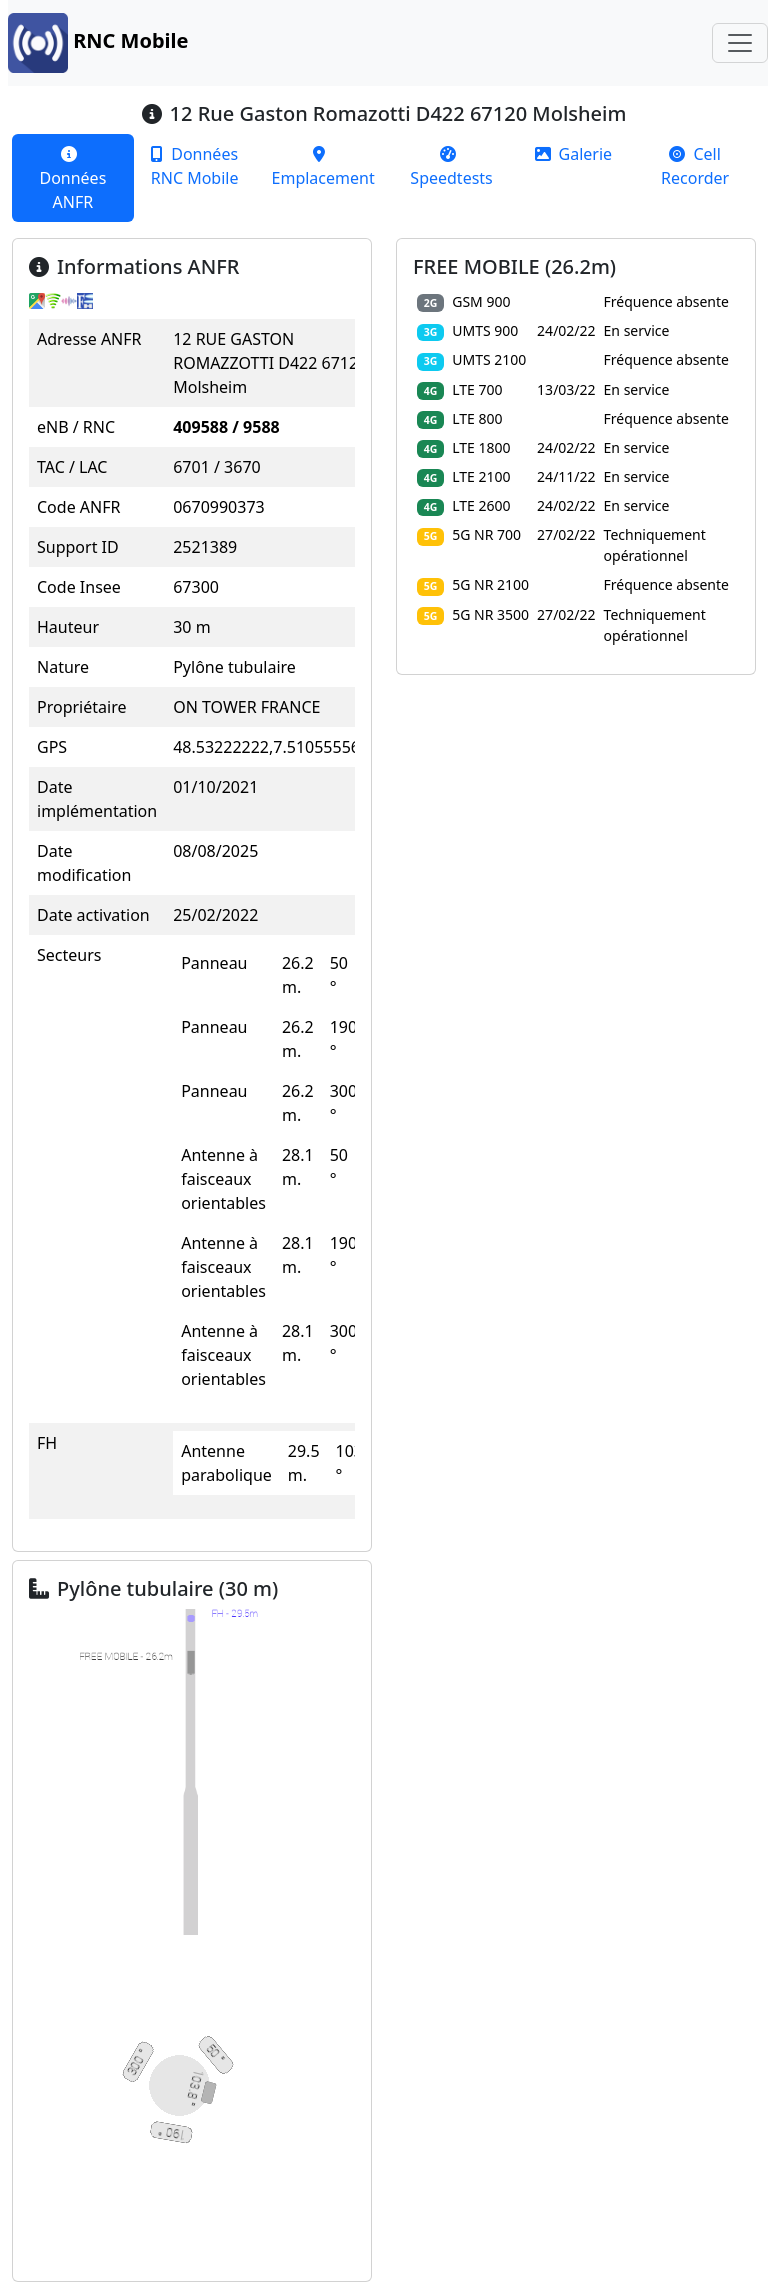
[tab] (73, 178)
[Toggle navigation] (740, 43)
